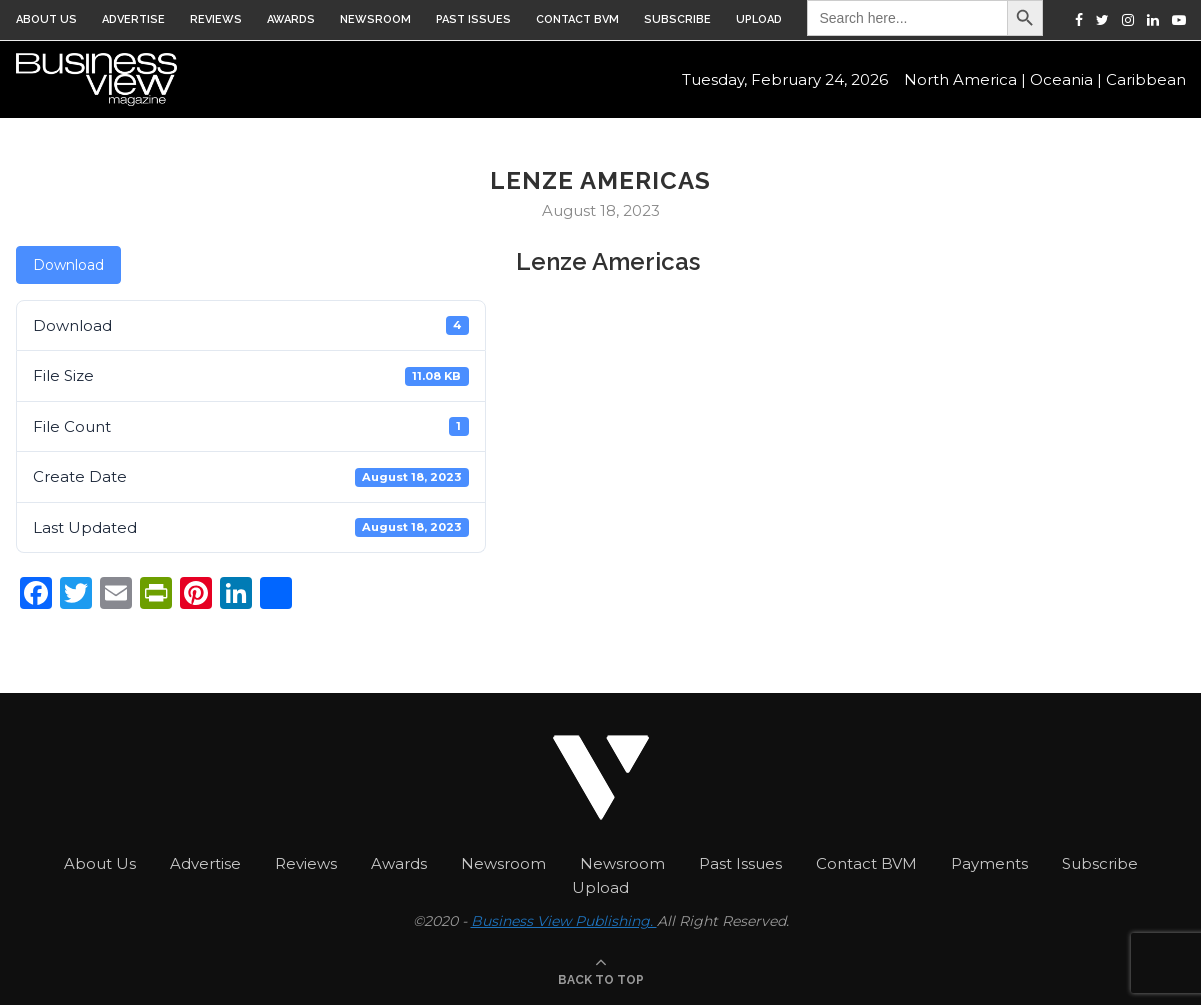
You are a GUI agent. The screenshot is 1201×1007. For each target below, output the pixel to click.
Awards (291, 19)
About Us (46, 19)
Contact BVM (577, 19)
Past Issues (473, 19)
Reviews (216, 19)
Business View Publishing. (564, 921)
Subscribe (677, 19)
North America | (965, 80)
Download (68, 265)
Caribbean (1146, 80)
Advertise (133, 19)
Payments (989, 863)
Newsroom (375, 19)
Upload (759, 19)
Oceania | (1066, 80)
